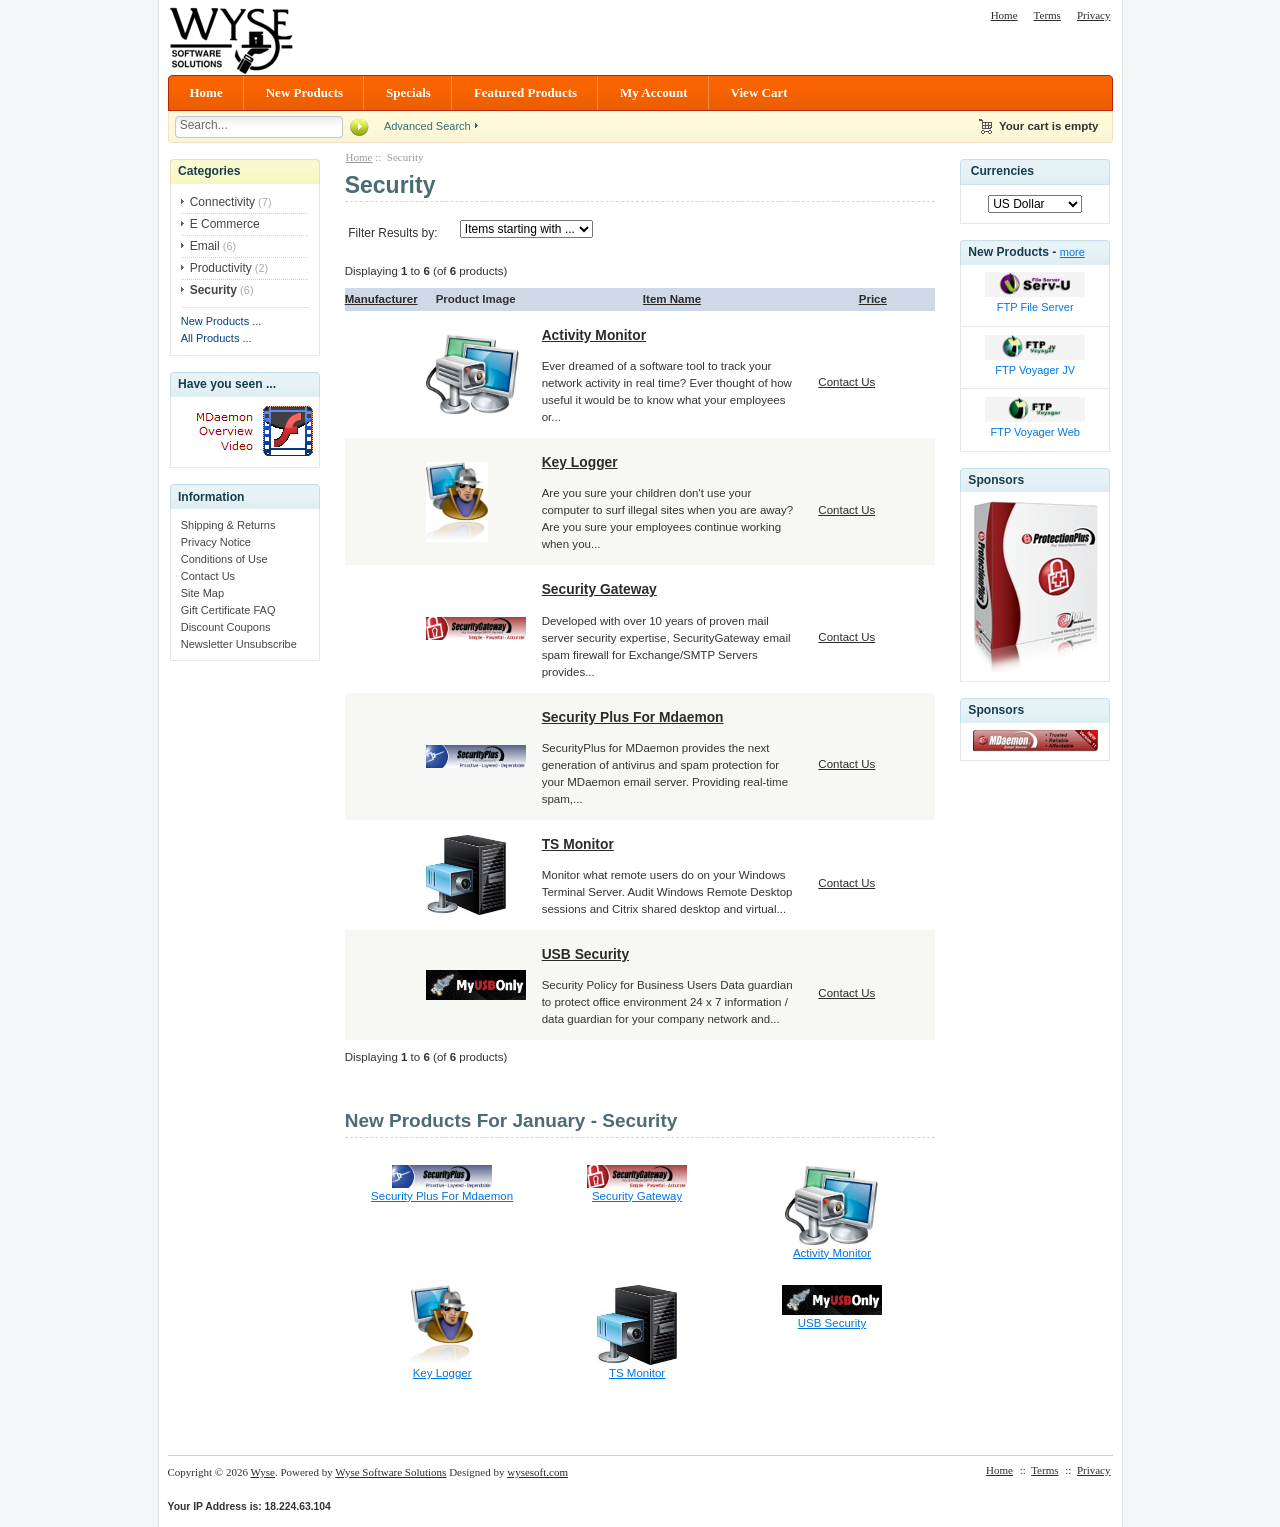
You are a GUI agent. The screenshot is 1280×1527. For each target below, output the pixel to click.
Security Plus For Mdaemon (633, 717)
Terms (1047, 15)
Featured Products (525, 92)
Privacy (1094, 15)
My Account (654, 92)
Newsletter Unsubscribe (239, 644)
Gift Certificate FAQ (228, 610)
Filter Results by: (392, 233)
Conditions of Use (224, 559)
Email (205, 246)
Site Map (202, 593)
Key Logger (580, 462)
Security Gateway (599, 589)
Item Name (672, 299)
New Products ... (221, 321)
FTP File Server (1035, 307)
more (1072, 252)
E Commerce (225, 224)
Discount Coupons (226, 627)
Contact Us (208, 576)
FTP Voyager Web (1034, 432)
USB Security (586, 954)
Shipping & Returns (228, 525)
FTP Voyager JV (1035, 370)
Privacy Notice (216, 542)
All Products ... (216, 338)
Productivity (221, 268)
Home (1004, 15)
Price (873, 299)
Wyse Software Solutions (390, 1472)
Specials (408, 92)
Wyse (263, 1472)
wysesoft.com (537, 1472)
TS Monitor (578, 844)
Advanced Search (427, 126)
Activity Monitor (594, 335)
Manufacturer (381, 299)
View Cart (759, 92)
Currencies (1002, 171)
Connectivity (222, 202)
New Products (304, 92)
